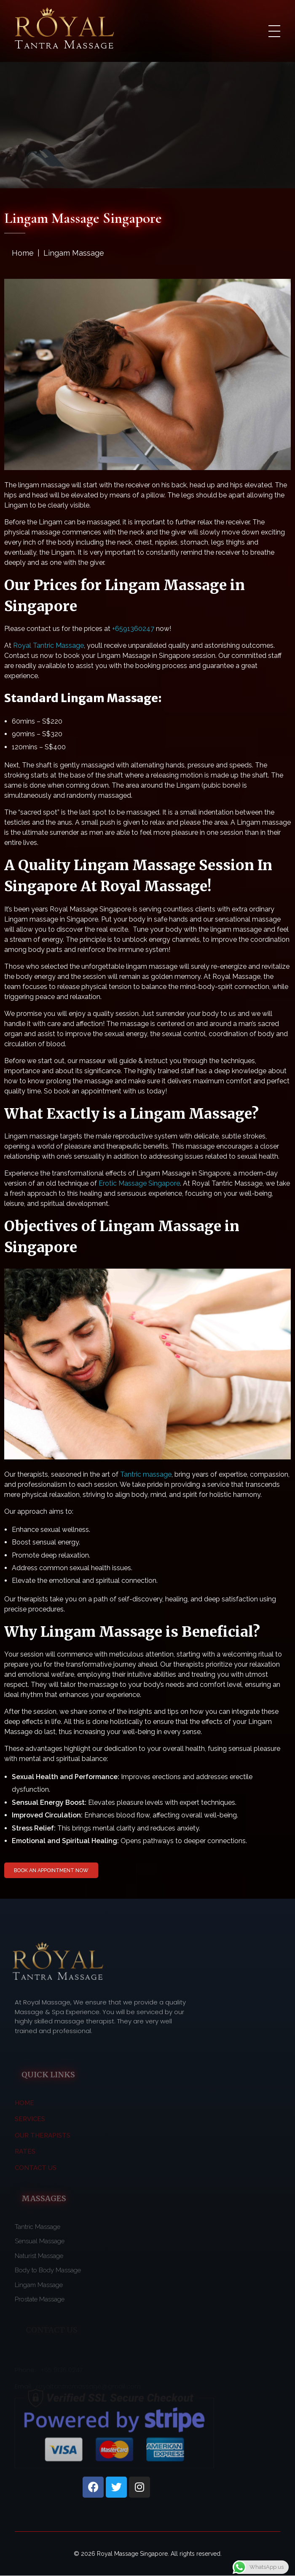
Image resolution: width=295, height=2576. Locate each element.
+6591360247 (133, 629)
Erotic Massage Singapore (139, 1183)
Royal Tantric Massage (48, 645)
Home (23, 253)
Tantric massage (146, 1474)
